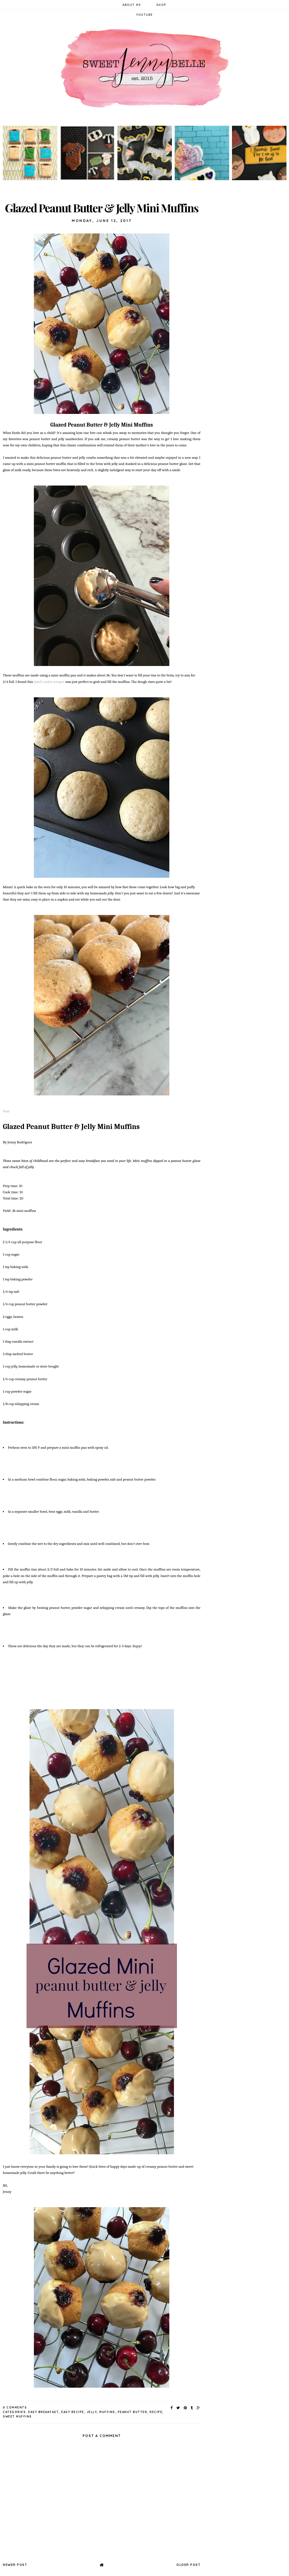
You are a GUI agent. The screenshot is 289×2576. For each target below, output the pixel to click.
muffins (107, 2412)
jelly (92, 2412)
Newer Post (15, 2565)
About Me (131, 5)
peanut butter (132, 2412)
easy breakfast (43, 2412)
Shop (161, 5)
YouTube (144, 15)
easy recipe (72, 2412)
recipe (156, 2412)
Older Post (188, 2565)
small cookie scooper (49, 682)
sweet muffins (17, 2416)
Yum (6, 1111)
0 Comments (15, 2407)
